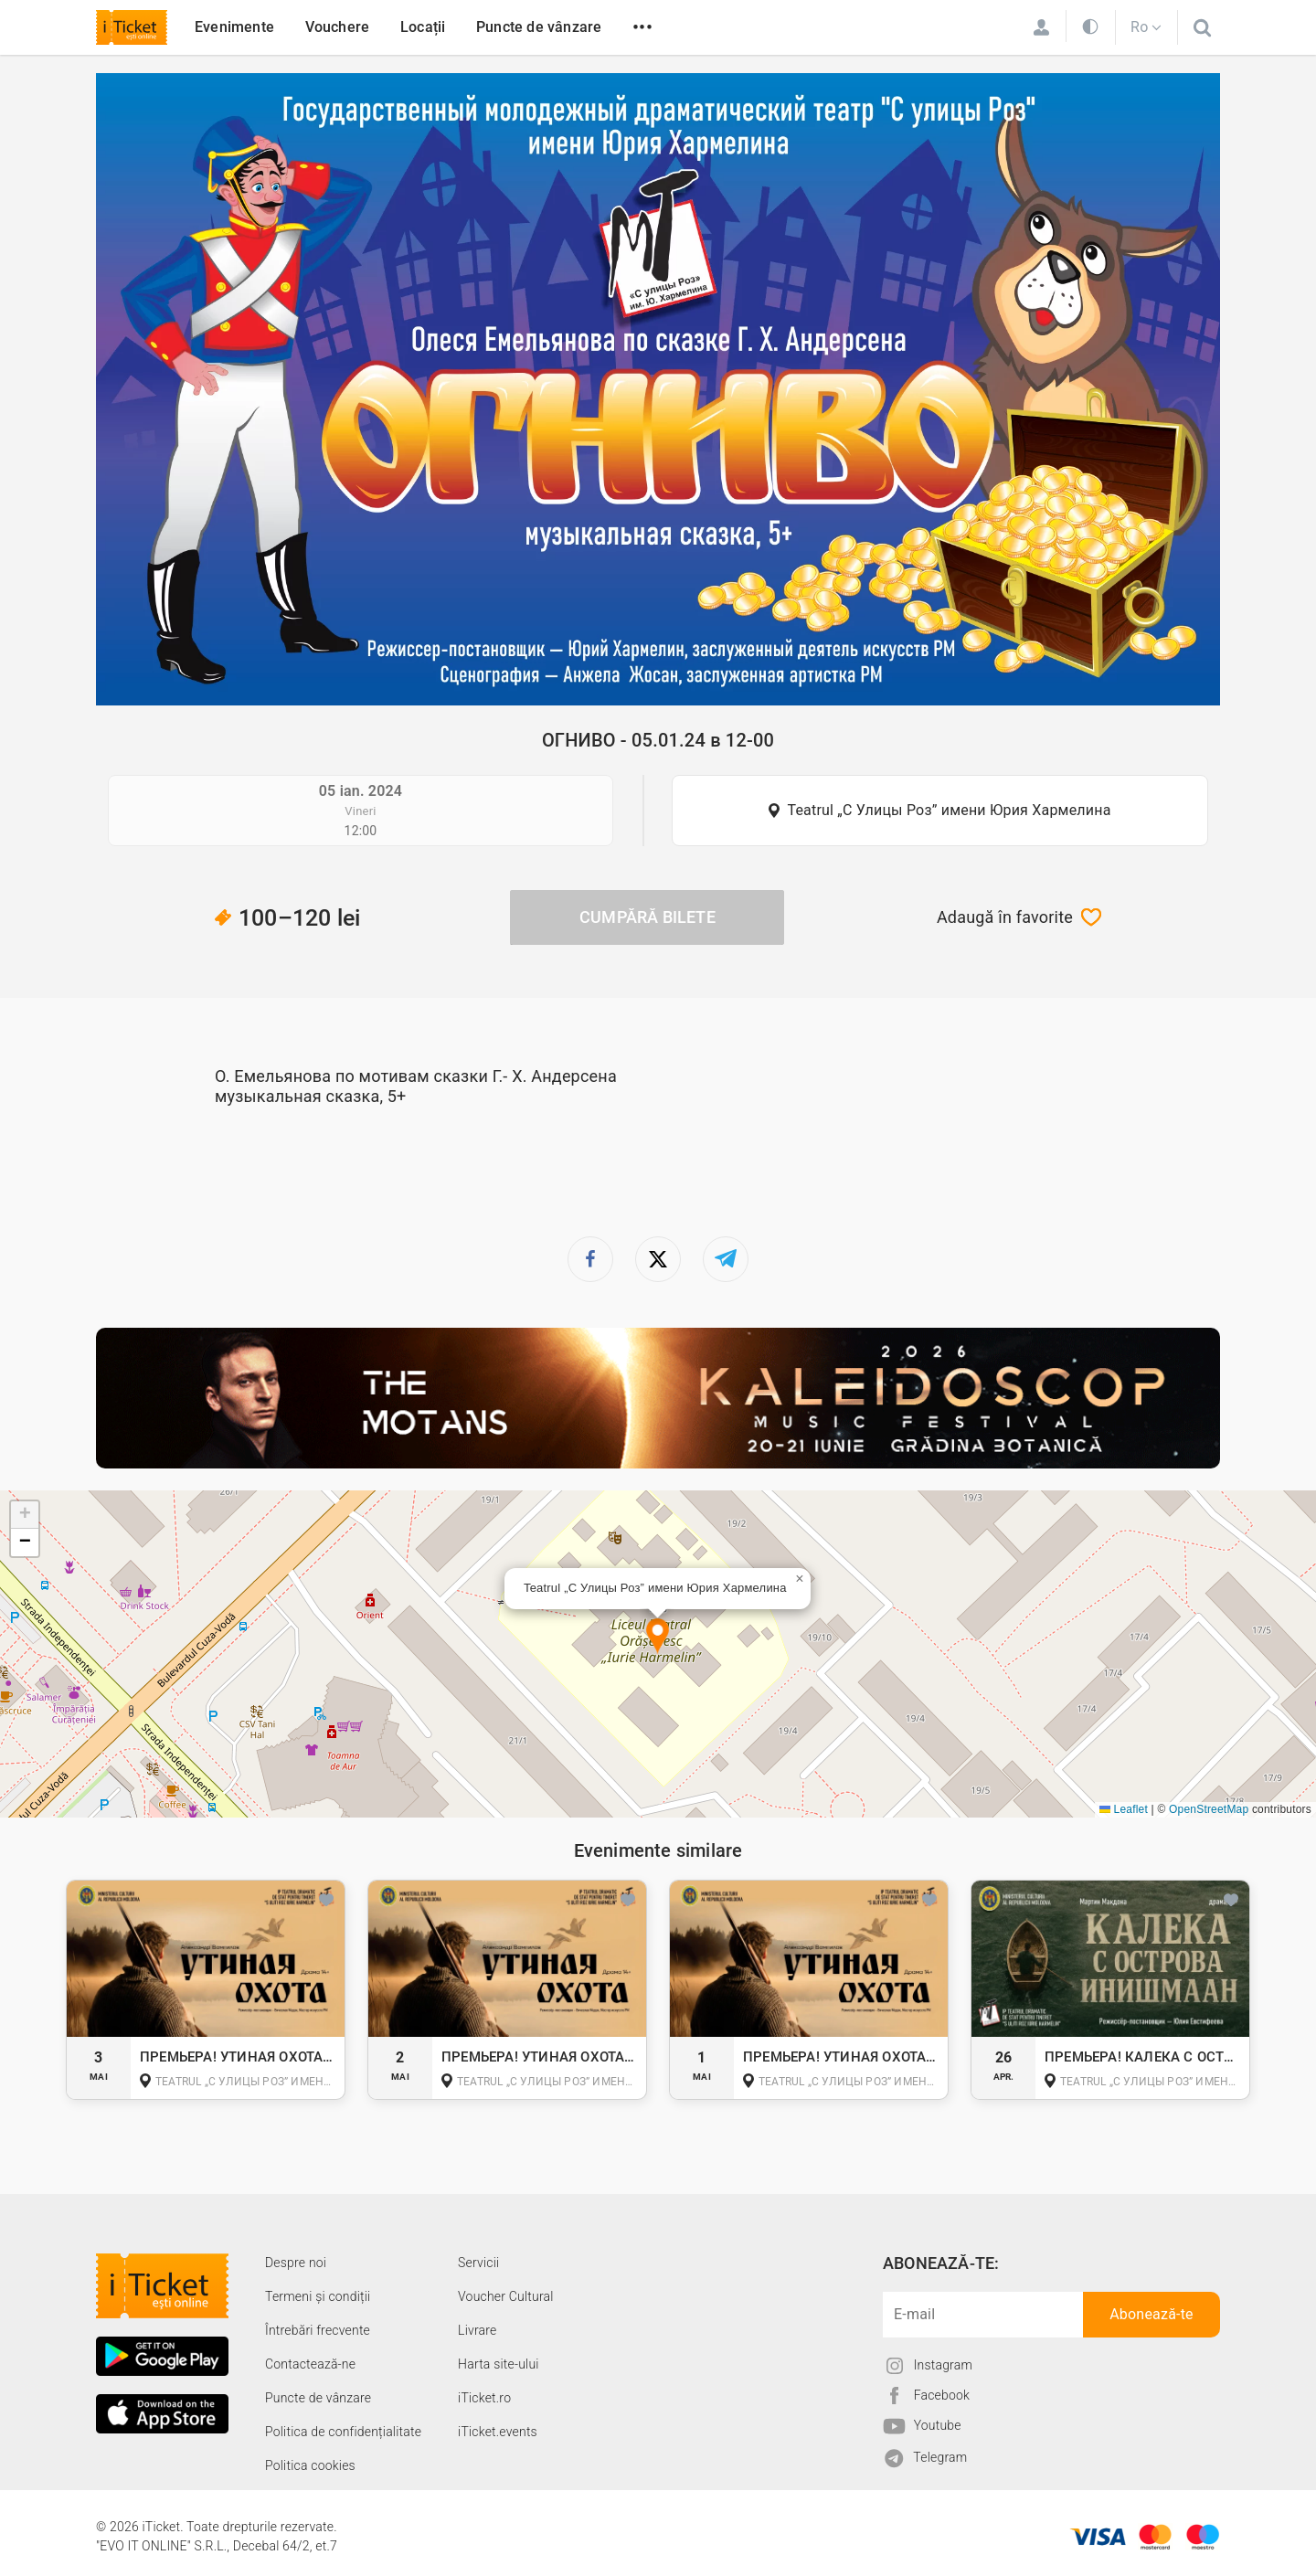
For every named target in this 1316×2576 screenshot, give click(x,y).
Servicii (478, 2262)
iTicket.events (497, 2431)
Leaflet (1123, 1809)
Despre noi (295, 2262)
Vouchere (337, 27)
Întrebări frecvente (317, 2330)
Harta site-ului (498, 2364)
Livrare (477, 2330)
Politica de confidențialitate (343, 2431)
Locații (422, 27)
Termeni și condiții (317, 2296)
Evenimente (234, 27)
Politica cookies (310, 2465)
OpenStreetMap (1208, 1809)
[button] (657, 1637)
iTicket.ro (484, 2397)
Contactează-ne (310, 2364)
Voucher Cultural (506, 2296)
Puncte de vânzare (538, 27)
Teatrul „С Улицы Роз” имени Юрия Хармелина (948, 810)
